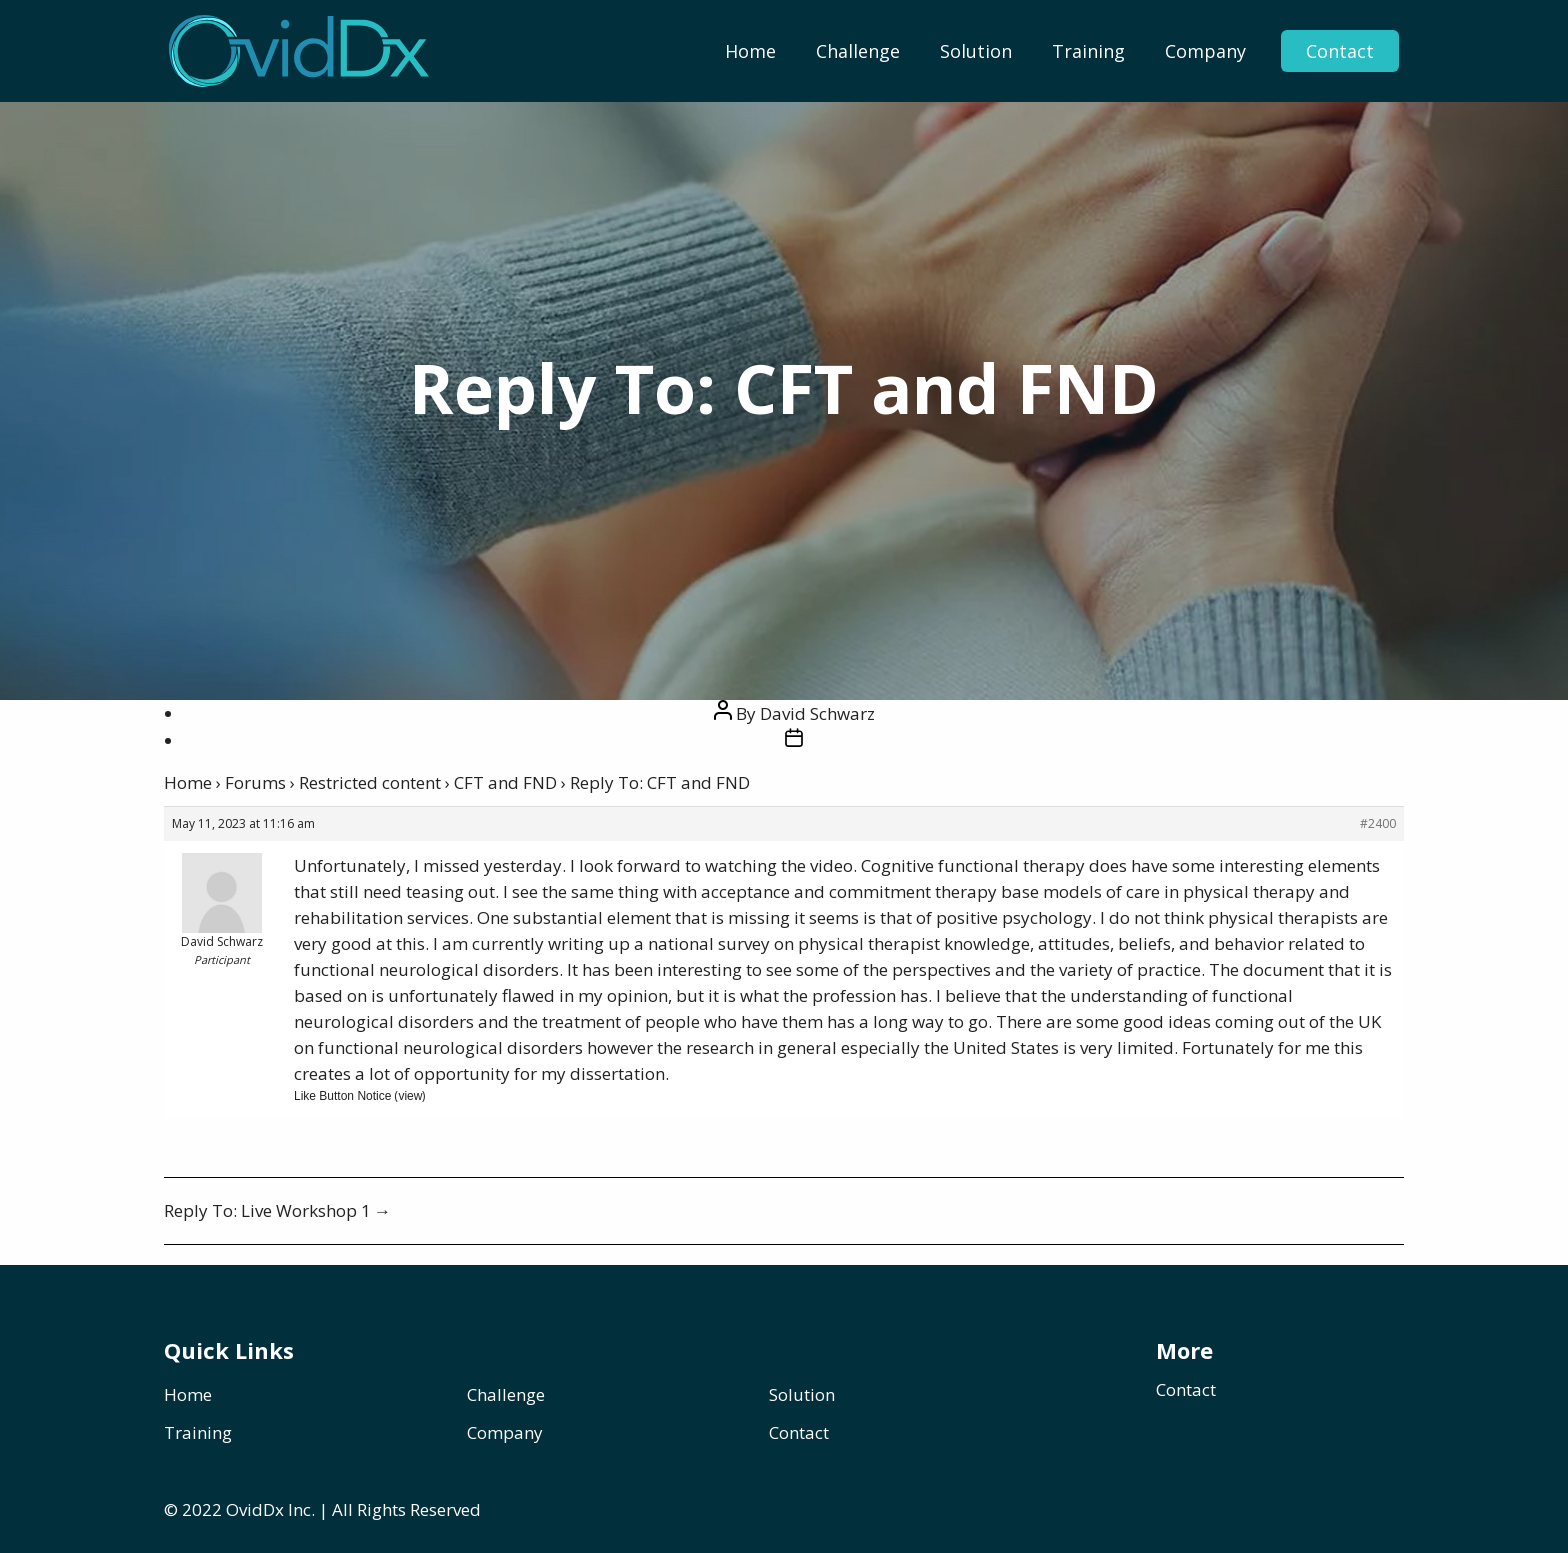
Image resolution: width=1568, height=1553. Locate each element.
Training (1088, 51)
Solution (976, 51)
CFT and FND (505, 782)
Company (1205, 51)
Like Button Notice (342, 1096)
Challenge (858, 51)
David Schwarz (817, 713)
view (410, 1096)
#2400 (1378, 823)
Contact (1340, 51)
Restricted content (370, 782)
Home (750, 51)
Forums (255, 782)
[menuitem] (750, 51)
